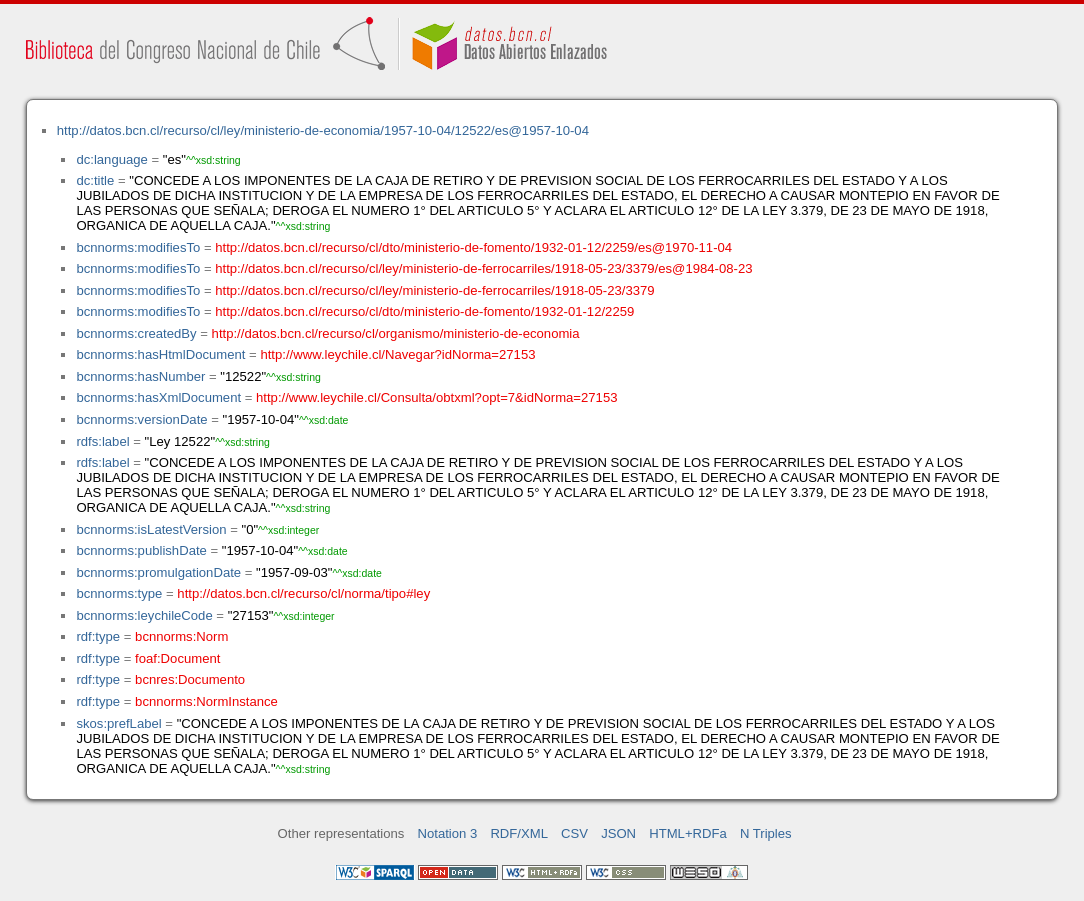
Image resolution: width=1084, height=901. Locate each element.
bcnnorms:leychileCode (144, 615)
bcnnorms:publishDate (141, 550)
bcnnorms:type (119, 593)
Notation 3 (448, 833)
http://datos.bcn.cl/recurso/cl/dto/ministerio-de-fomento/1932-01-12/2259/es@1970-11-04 (473, 247)
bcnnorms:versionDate (141, 419)
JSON (618, 833)
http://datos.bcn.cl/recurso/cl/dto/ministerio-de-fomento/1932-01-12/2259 (424, 311)
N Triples (766, 833)
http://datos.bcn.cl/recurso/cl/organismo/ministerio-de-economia (396, 333)
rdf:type (98, 636)
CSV (574, 833)
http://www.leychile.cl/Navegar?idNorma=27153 (397, 354)
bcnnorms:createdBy (136, 333)
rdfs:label (102, 441)
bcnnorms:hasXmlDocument (158, 397)
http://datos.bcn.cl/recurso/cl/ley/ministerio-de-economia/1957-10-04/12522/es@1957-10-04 (323, 130)
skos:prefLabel (118, 723)
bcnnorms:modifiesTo (138, 247)
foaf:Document (177, 658)
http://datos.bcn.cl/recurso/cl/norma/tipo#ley (303, 593)
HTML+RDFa (688, 833)
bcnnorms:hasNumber (140, 376)
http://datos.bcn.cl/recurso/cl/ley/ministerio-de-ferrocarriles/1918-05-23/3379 (434, 290)
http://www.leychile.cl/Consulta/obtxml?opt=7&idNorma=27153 (436, 397)
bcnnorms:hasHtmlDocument (160, 354)
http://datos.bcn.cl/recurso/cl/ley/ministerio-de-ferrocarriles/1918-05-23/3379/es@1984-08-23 (483, 268)
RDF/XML (519, 833)
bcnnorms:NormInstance (206, 701)
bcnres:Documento (190, 679)
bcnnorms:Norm (181, 636)
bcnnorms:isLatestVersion (151, 529)
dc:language (111, 159)
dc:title (95, 180)
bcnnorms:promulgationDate (158, 572)
